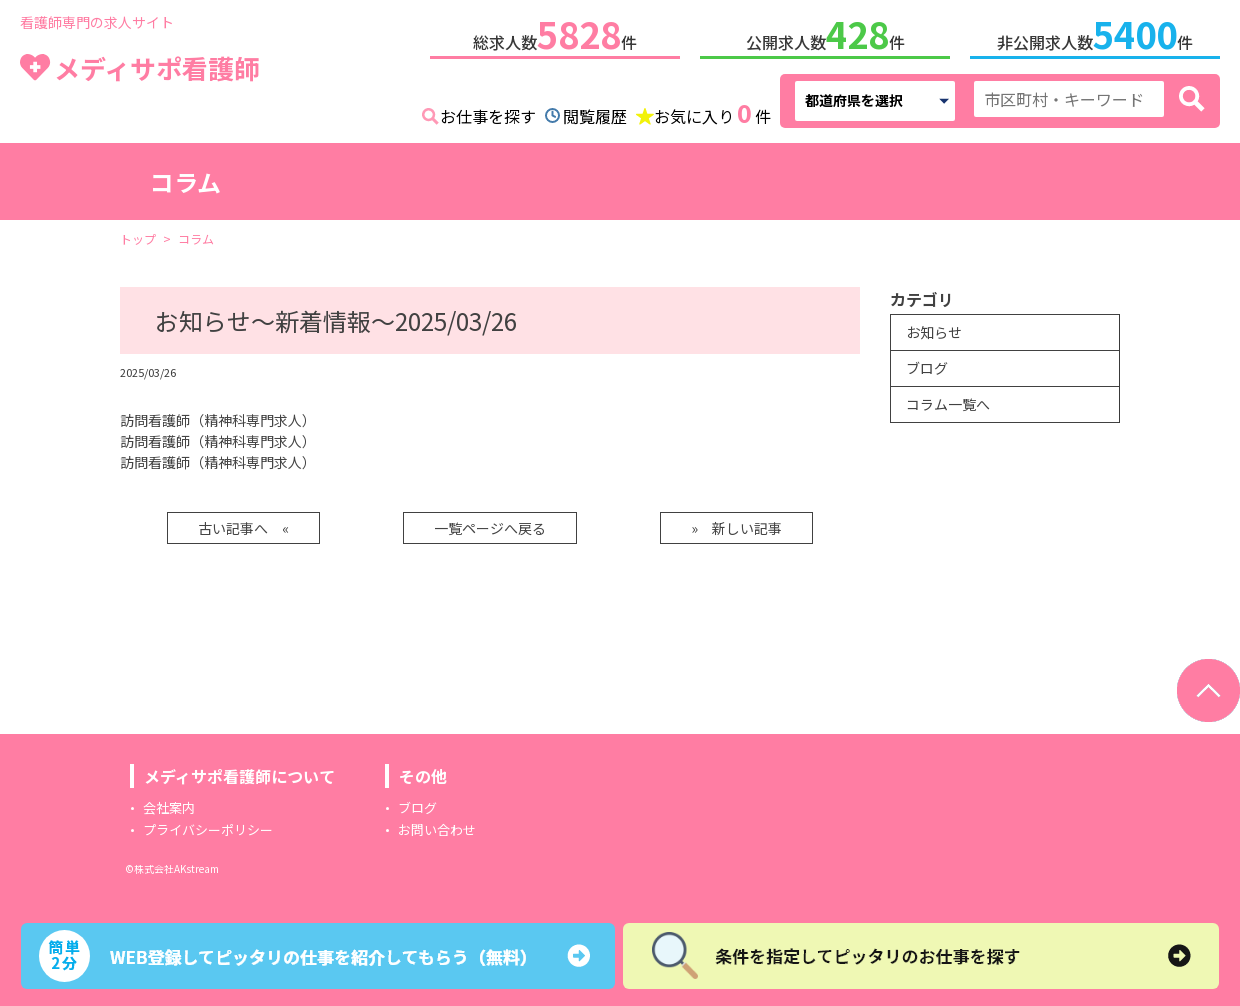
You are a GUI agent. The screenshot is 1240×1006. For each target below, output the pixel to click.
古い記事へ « (243, 528)
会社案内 (169, 807)
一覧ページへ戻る (490, 528)
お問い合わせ (437, 829)
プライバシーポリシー (208, 829)
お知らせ (934, 332)
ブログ (927, 368)
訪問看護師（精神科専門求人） (218, 420)
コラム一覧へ (948, 404)
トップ (138, 238)
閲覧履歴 (595, 116)
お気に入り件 (712, 114)
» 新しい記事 (736, 528)
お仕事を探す (488, 116)
